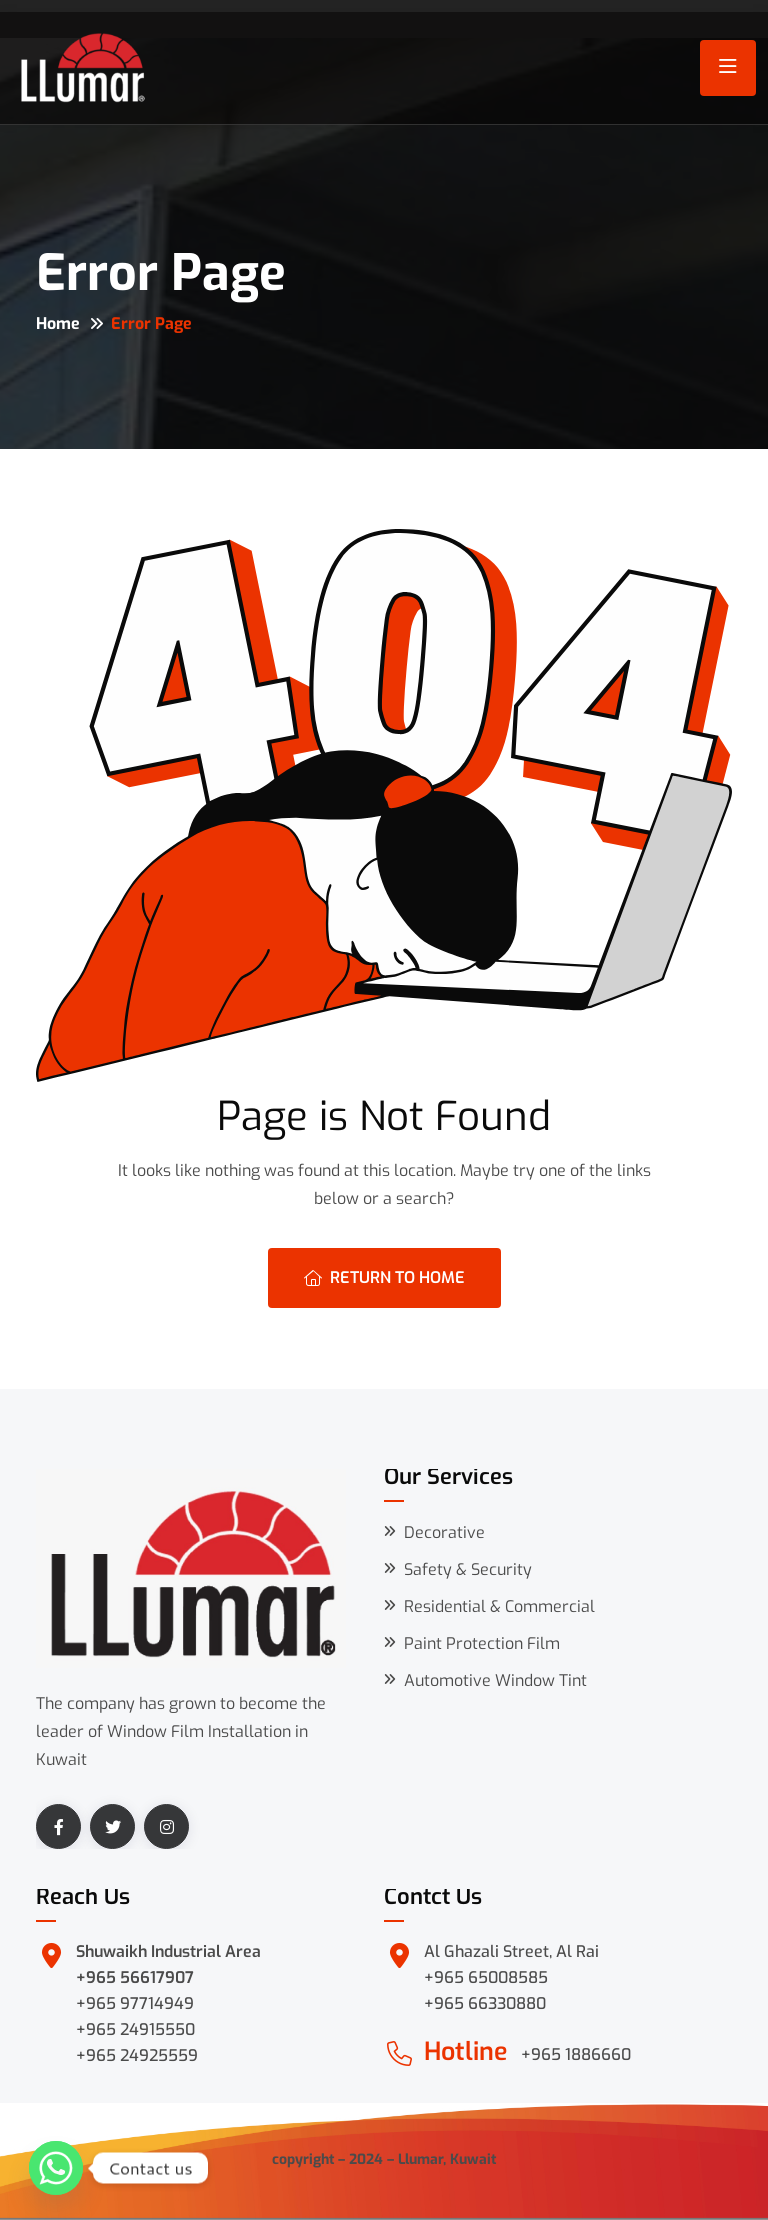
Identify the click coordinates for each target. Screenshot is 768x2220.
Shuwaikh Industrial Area (168, 1951)
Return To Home (384, 1277)
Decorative (444, 1532)
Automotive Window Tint (495, 1680)
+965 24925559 (137, 2055)
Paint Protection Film (482, 1643)
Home (58, 323)
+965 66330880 (485, 2003)
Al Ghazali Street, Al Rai (511, 1951)
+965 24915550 (135, 2029)
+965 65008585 (486, 1977)
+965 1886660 (576, 2054)
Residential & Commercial (499, 1606)
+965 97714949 (135, 2003)
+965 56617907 (135, 1977)
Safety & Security (468, 1569)
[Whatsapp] (56, 2168)
